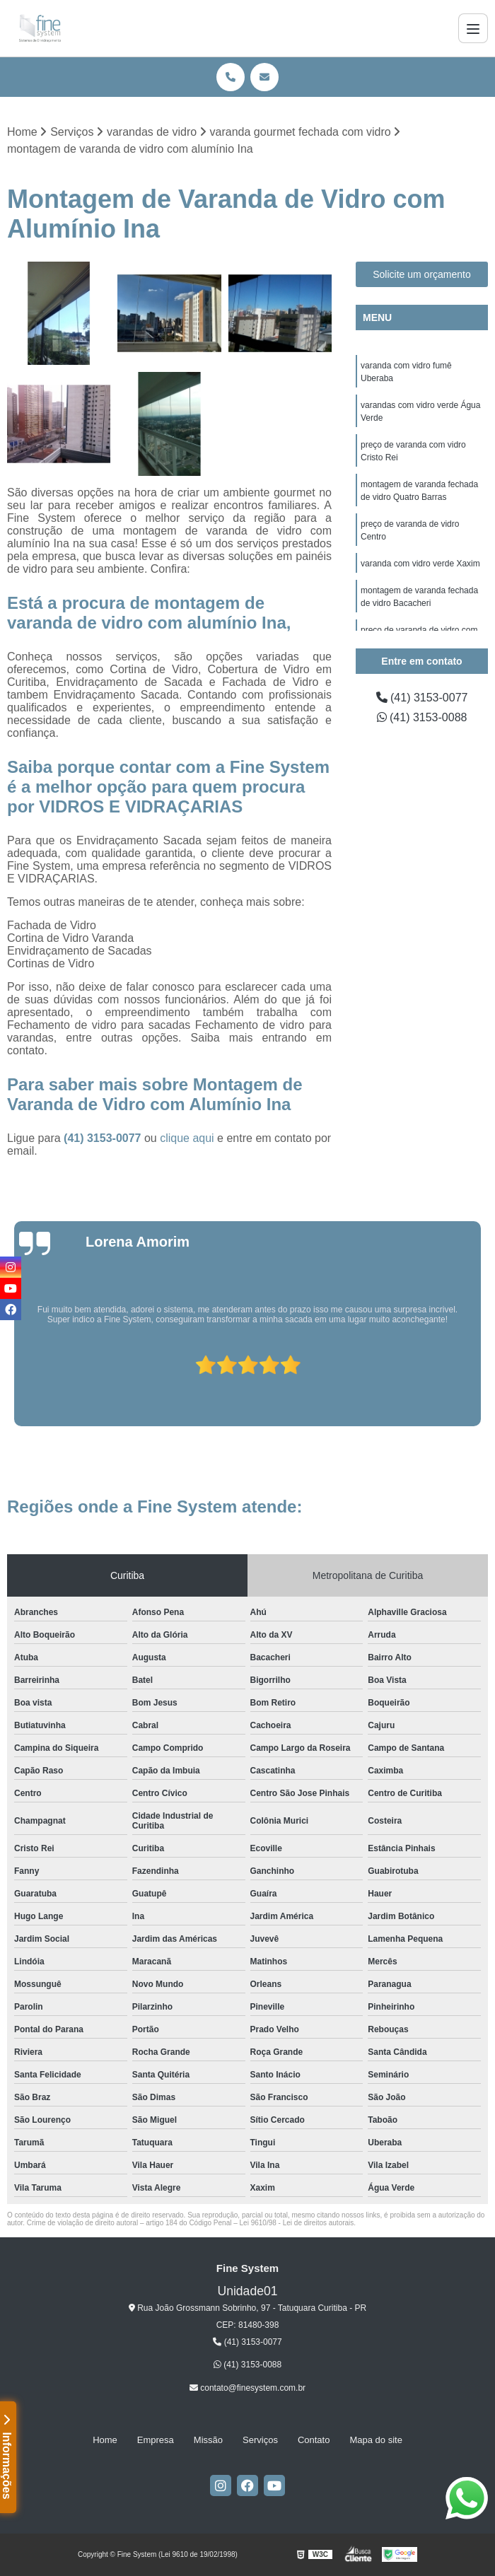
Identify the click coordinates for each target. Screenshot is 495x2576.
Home (105, 2440)
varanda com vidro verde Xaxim (420, 564)
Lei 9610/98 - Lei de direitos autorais (297, 2223)
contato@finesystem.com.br (247, 2388)
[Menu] (473, 28)
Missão (208, 2440)
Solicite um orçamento (422, 274)
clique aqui (187, 1138)
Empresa (155, 2440)
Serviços (260, 2440)
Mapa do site (375, 2440)
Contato (314, 2440)
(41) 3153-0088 (422, 717)
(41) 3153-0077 (104, 1138)
